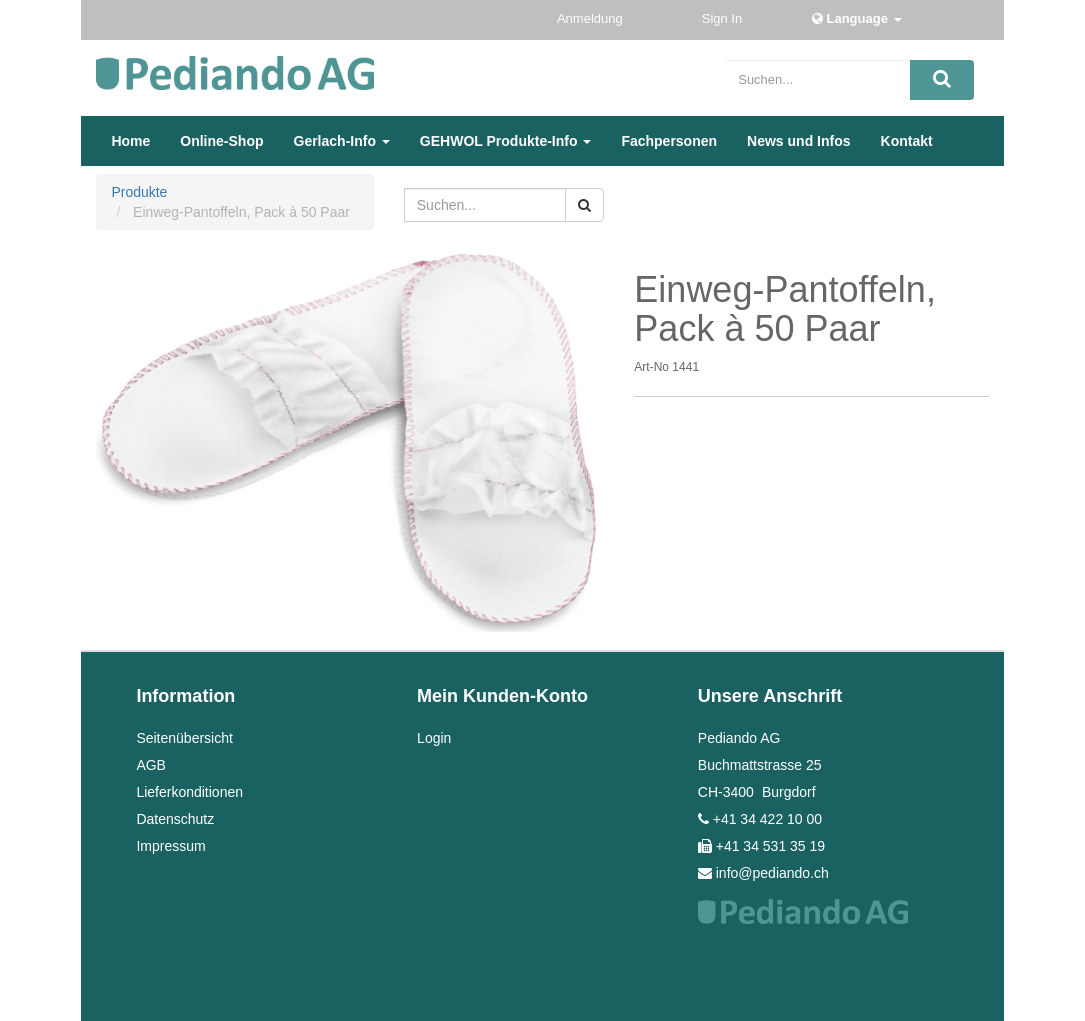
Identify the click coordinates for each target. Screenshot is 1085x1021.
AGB (151, 765)
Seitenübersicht (184, 738)
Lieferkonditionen (189, 792)
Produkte (139, 192)
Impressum (170, 846)
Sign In (724, 18)
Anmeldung (591, 18)
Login (434, 738)
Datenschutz (175, 819)
